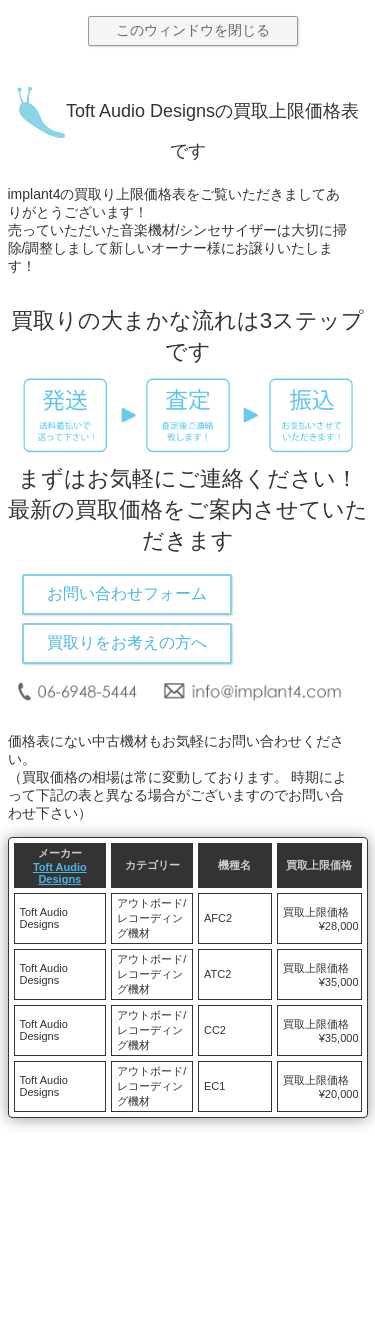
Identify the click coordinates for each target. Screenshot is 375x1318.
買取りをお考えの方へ (127, 642)
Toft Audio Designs (60, 873)
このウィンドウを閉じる (193, 30)
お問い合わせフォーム (127, 593)
